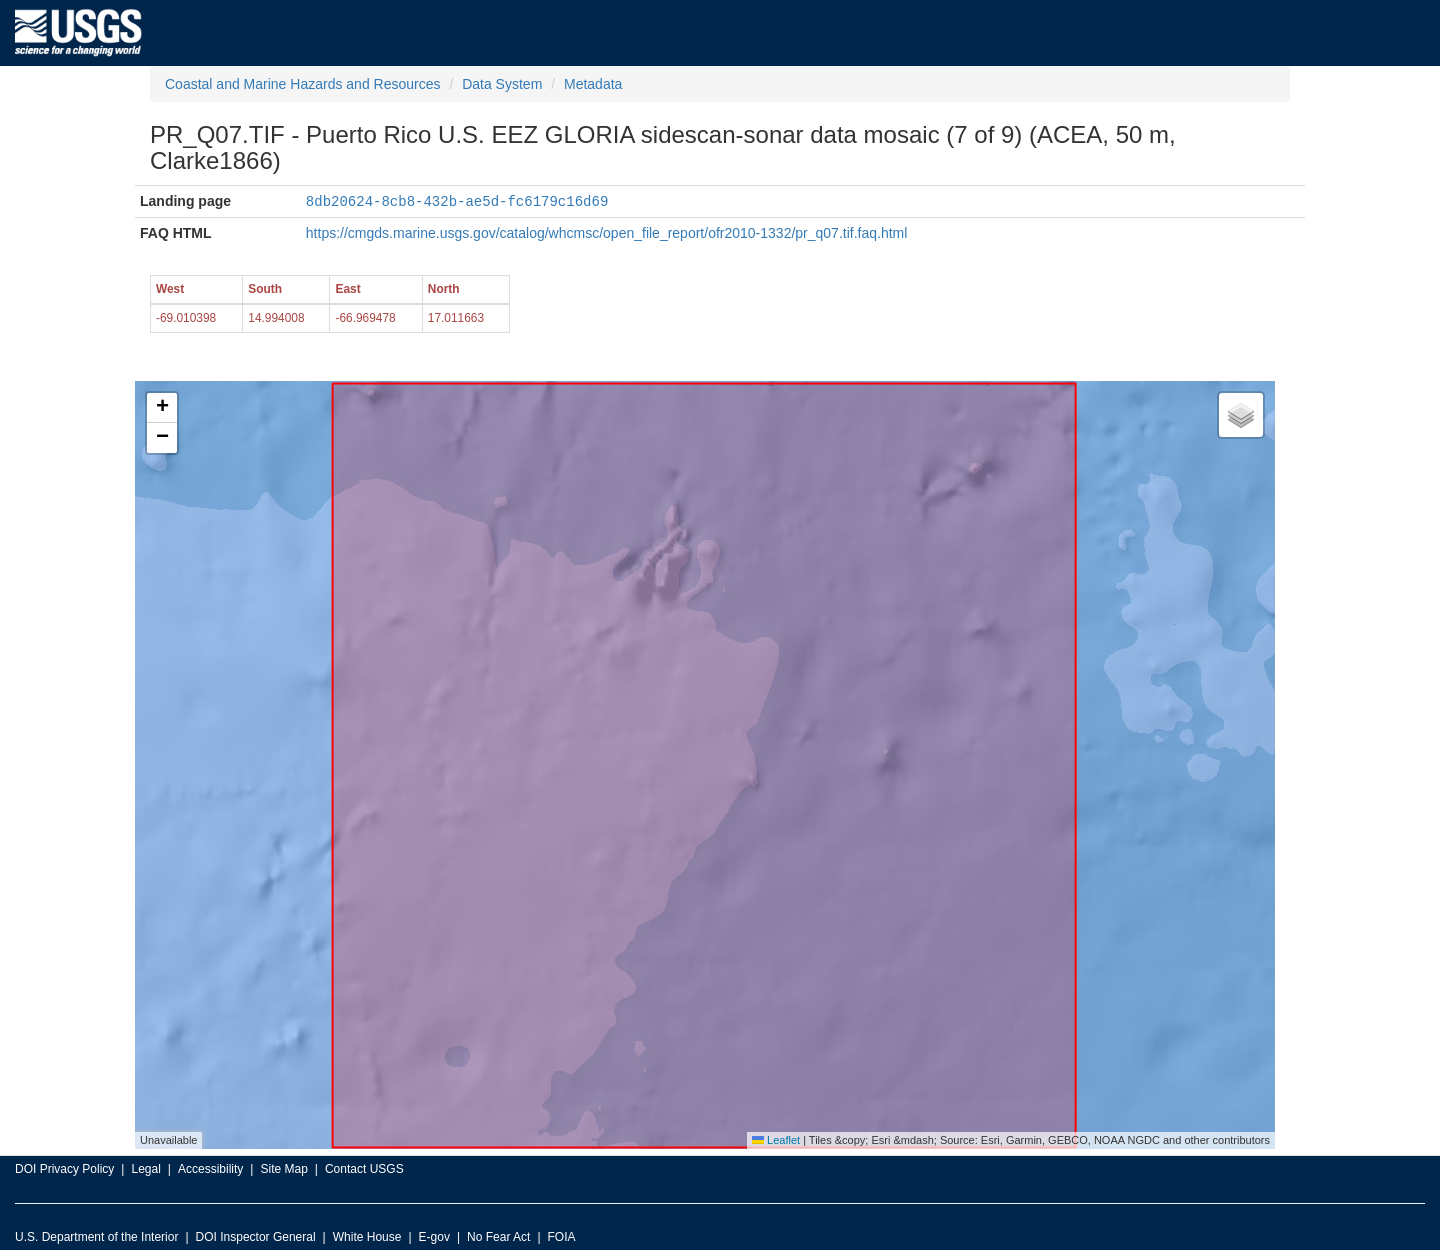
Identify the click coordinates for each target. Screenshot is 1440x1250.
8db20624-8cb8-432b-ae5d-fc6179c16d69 (457, 200)
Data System (502, 84)
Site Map (283, 1168)
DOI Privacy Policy (64, 1168)
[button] (162, 407)
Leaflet (776, 1139)
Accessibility (210, 1168)
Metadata (593, 84)
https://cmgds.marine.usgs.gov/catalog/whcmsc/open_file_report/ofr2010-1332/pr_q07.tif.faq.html (607, 232)
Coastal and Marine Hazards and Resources (302, 84)
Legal (145, 1168)
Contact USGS (364, 1168)
